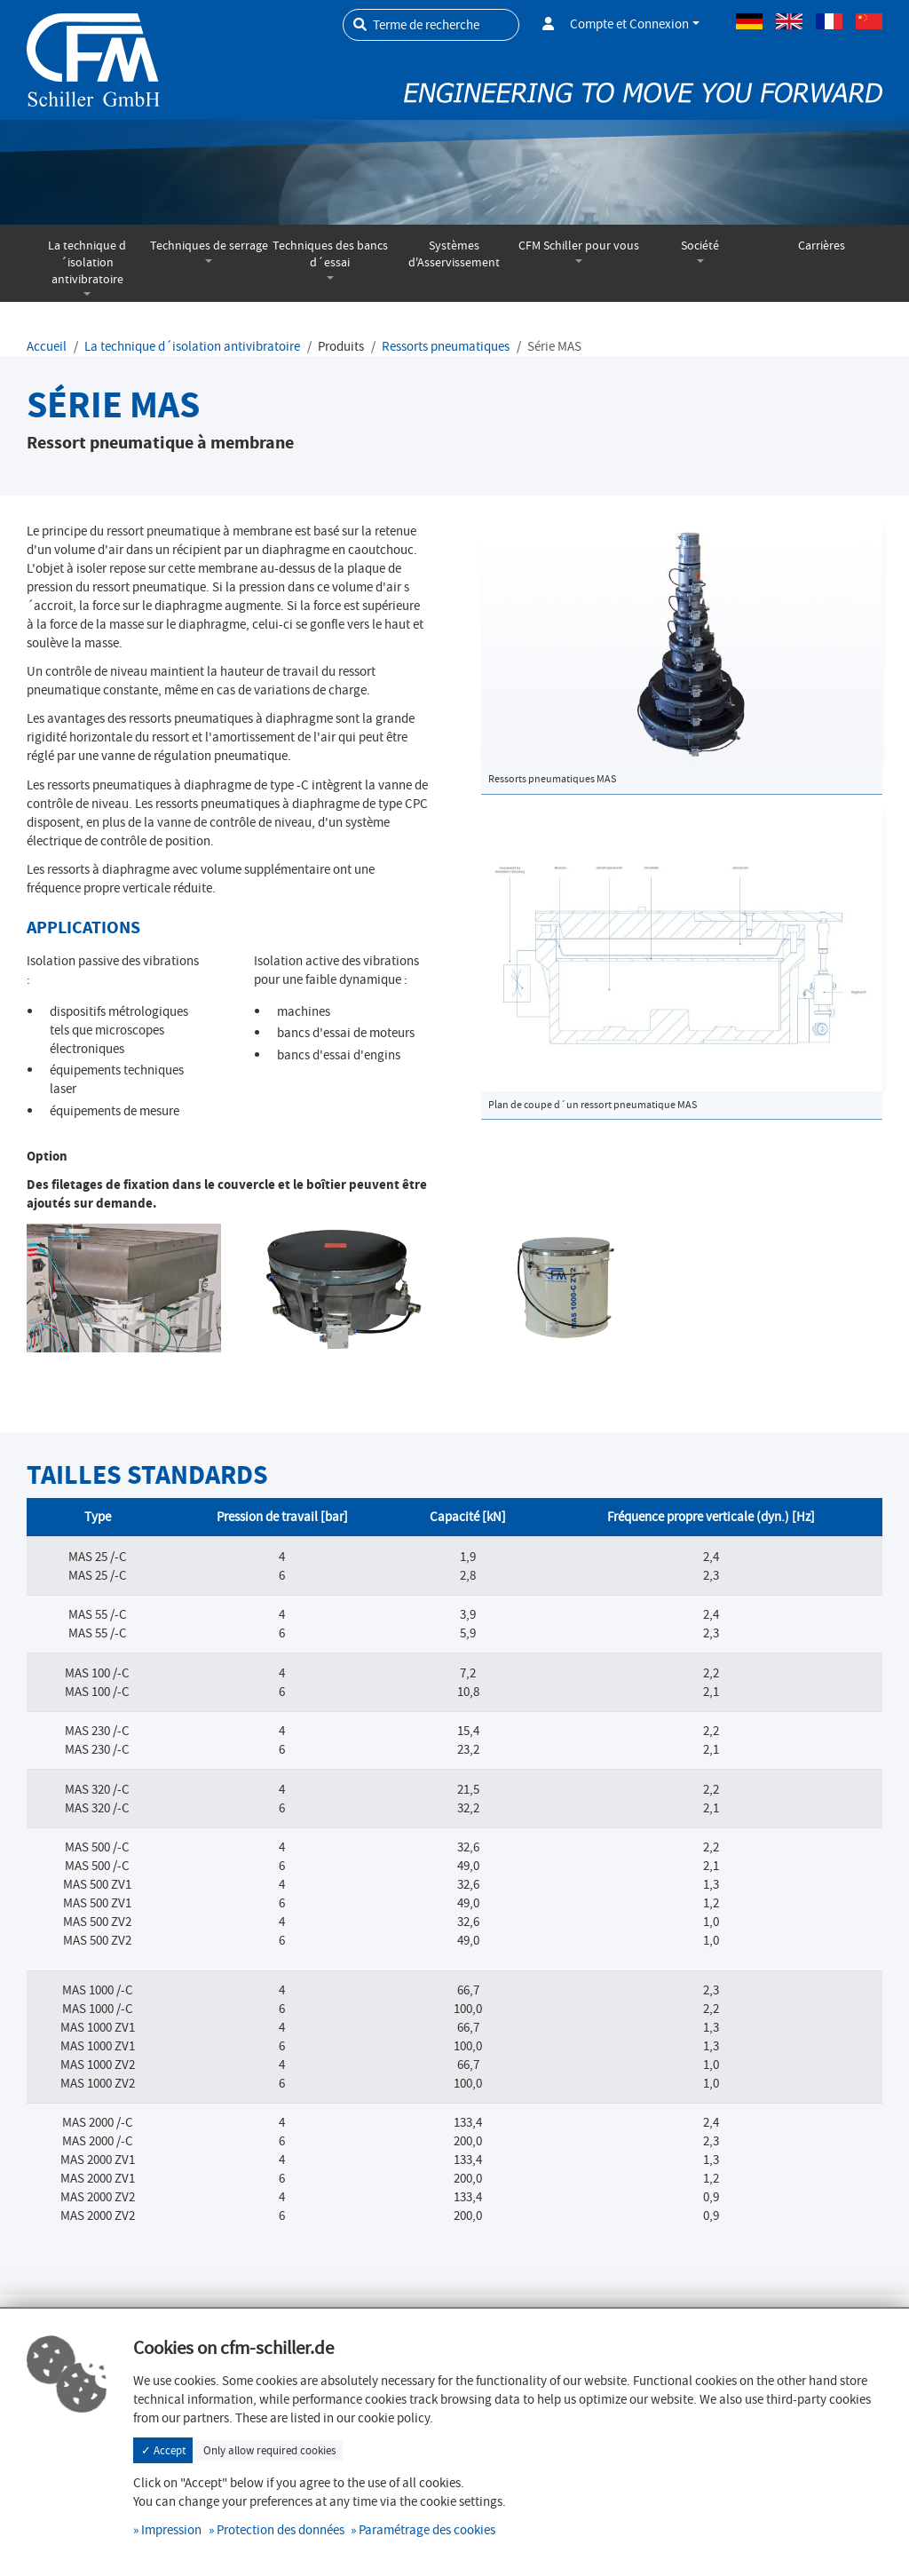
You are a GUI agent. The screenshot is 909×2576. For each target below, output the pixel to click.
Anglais (789, 21)
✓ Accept (163, 2450)
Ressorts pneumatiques (446, 346)
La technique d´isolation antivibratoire (87, 262)
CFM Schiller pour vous (578, 245)
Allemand (749, 21)
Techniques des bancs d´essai (330, 254)
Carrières (821, 245)
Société (700, 245)
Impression (171, 2530)
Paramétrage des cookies (427, 2530)
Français (829, 21)
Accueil (47, 346)
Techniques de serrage (209, 245)
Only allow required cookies (269, 2450)
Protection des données (280, 2530)
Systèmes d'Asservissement (454, 254)
